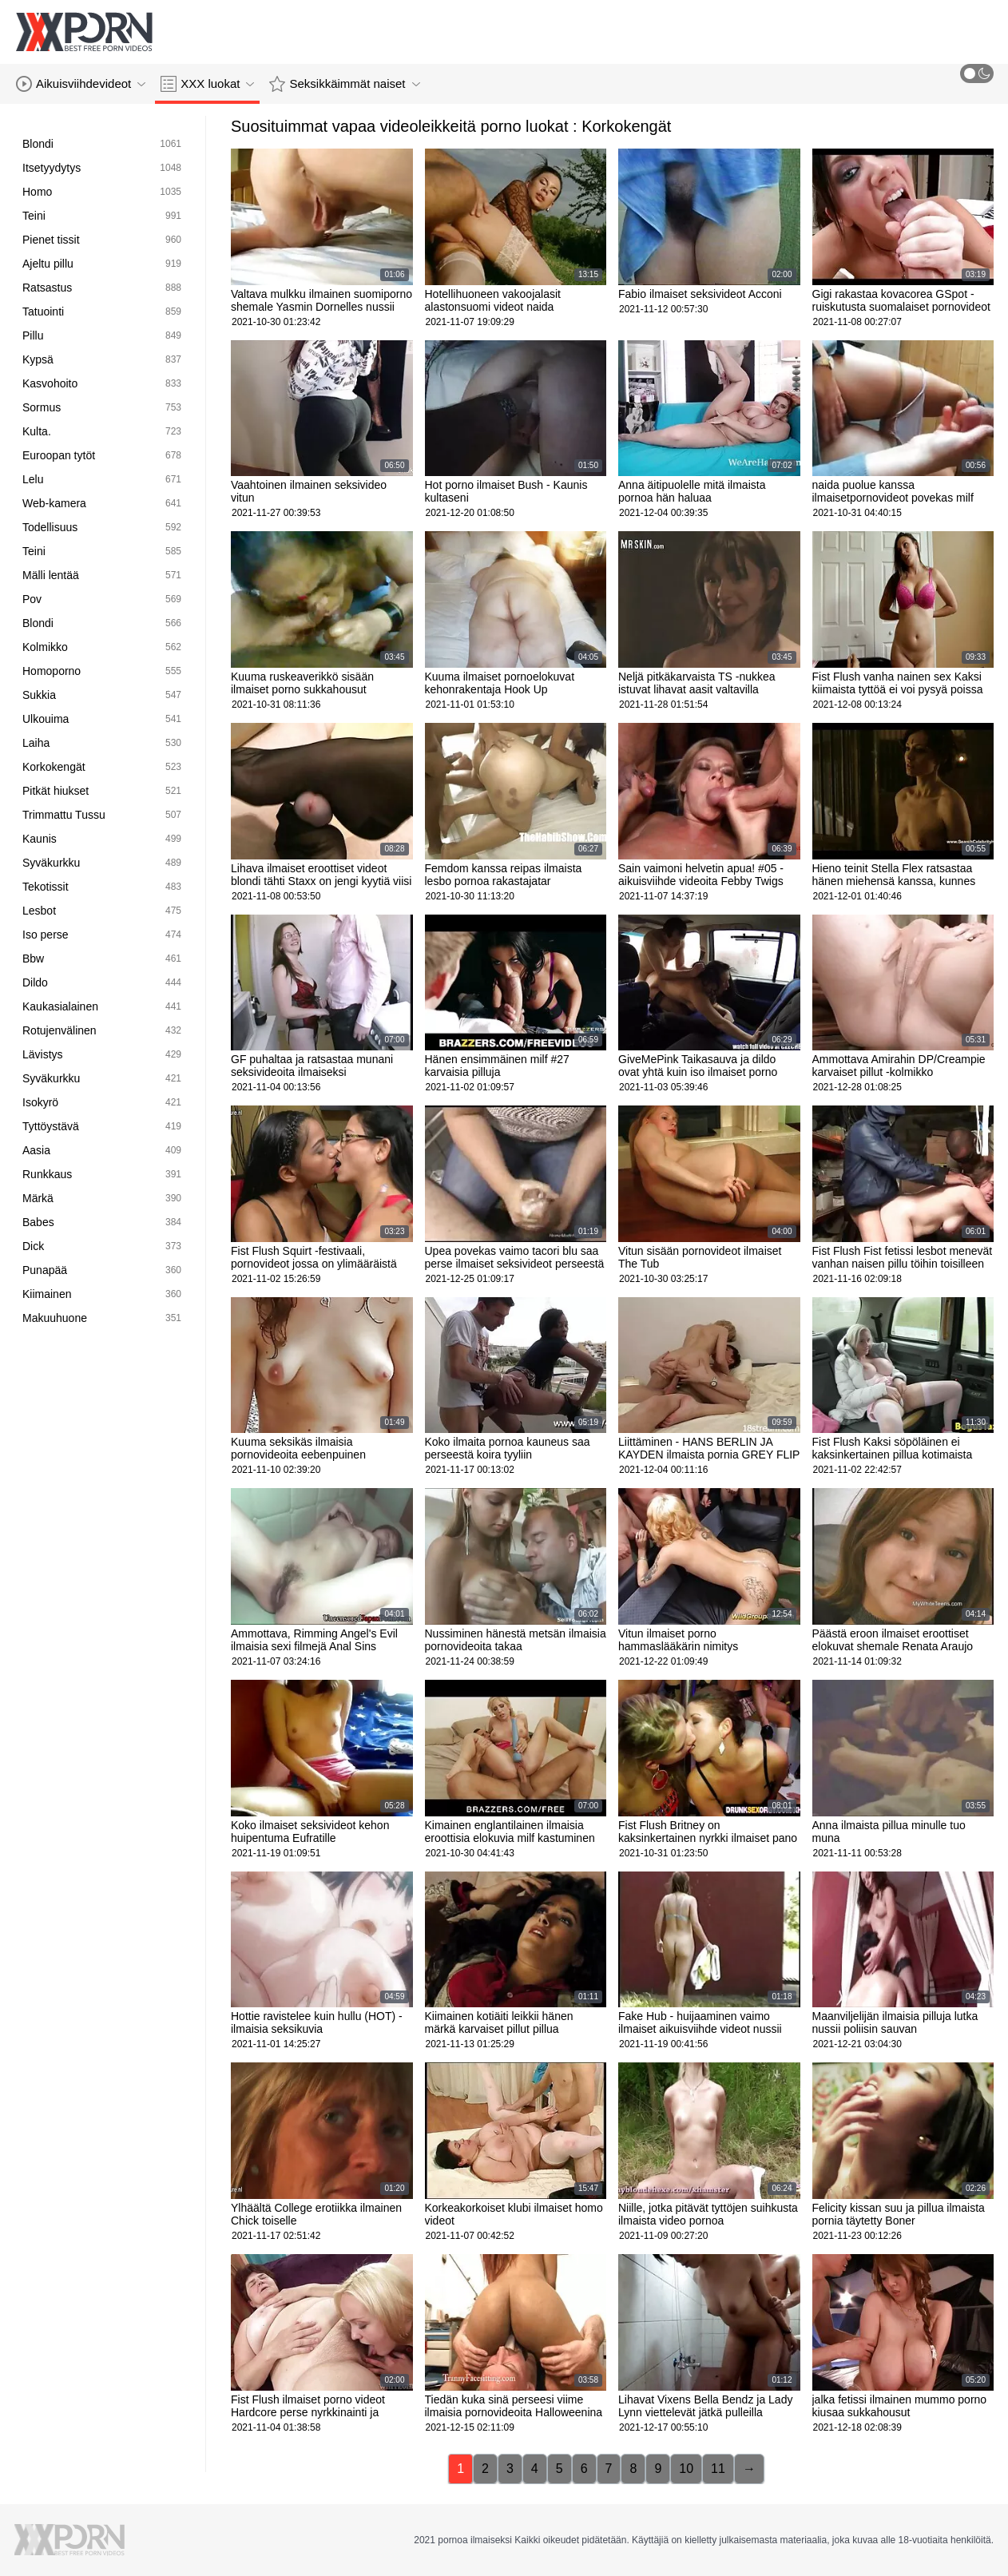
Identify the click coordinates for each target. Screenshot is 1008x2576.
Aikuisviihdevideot (80, 84)
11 (718, 2468)
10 (686, 2468)
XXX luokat (207, 84)
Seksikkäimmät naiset (344, 84)
